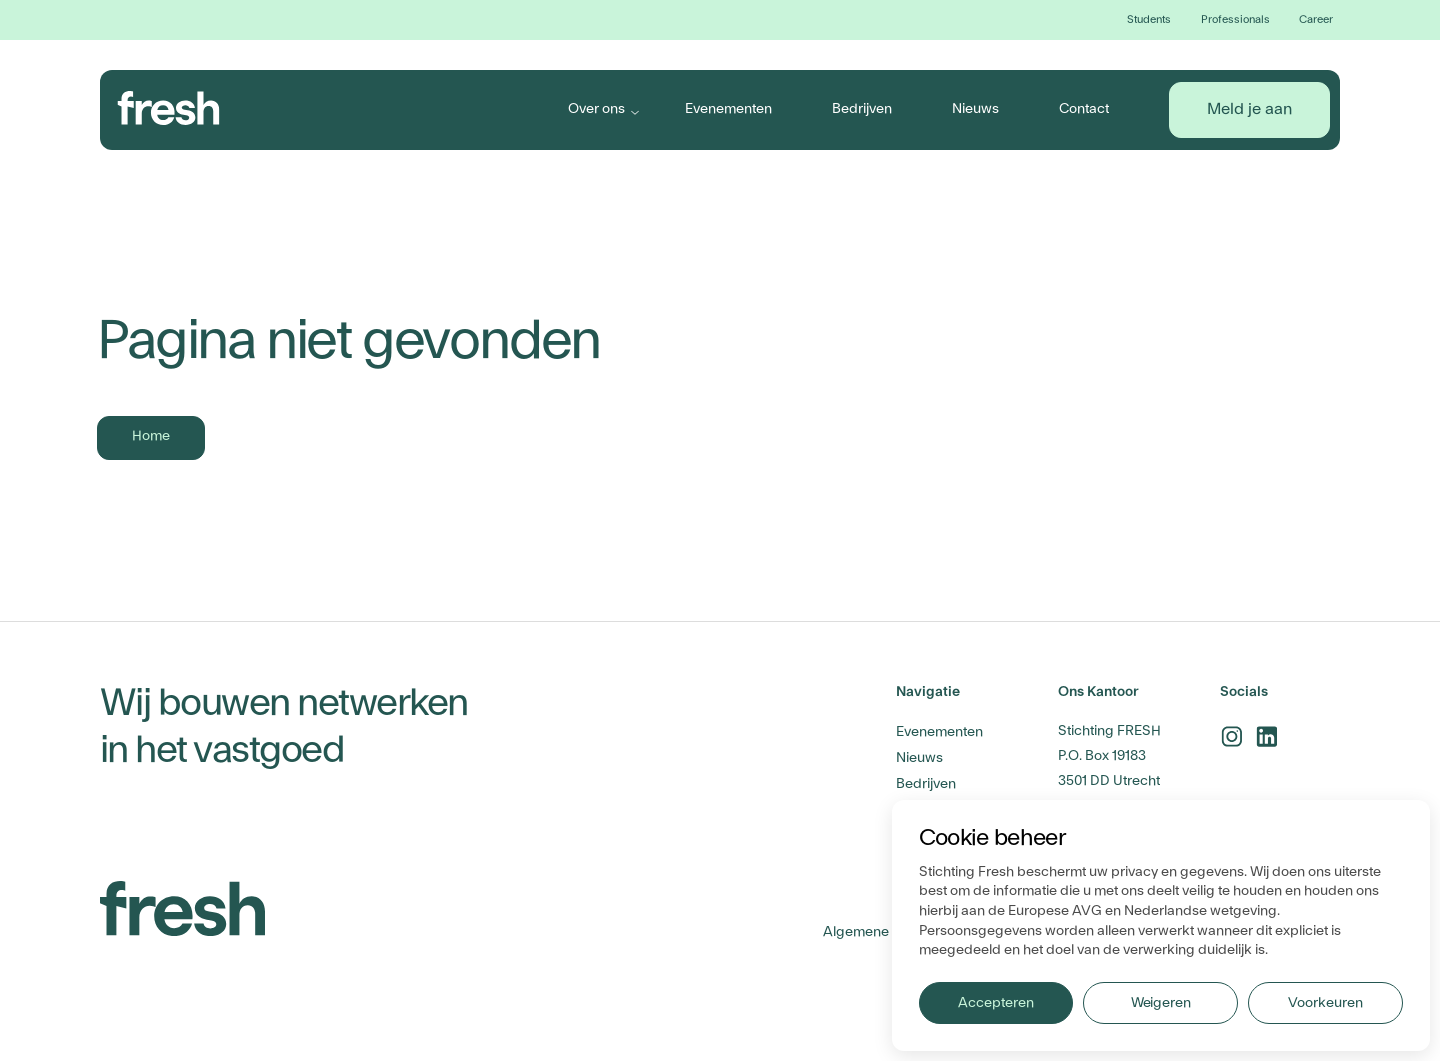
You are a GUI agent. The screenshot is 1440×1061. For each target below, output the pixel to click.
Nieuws (975, 109)
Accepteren (995, 1003)
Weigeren (1161, 1003)
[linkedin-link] (1266, 736)
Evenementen (728, 109)
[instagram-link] (1231, 736)
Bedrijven (862, 109)
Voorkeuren (1325, 1003)
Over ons (596, 109)
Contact (1084, 109)
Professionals (1235, 19)
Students (1149, 19)
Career (1316, 19)
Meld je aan (1249, 109)
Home (151, 436)
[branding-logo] (169, 108)
